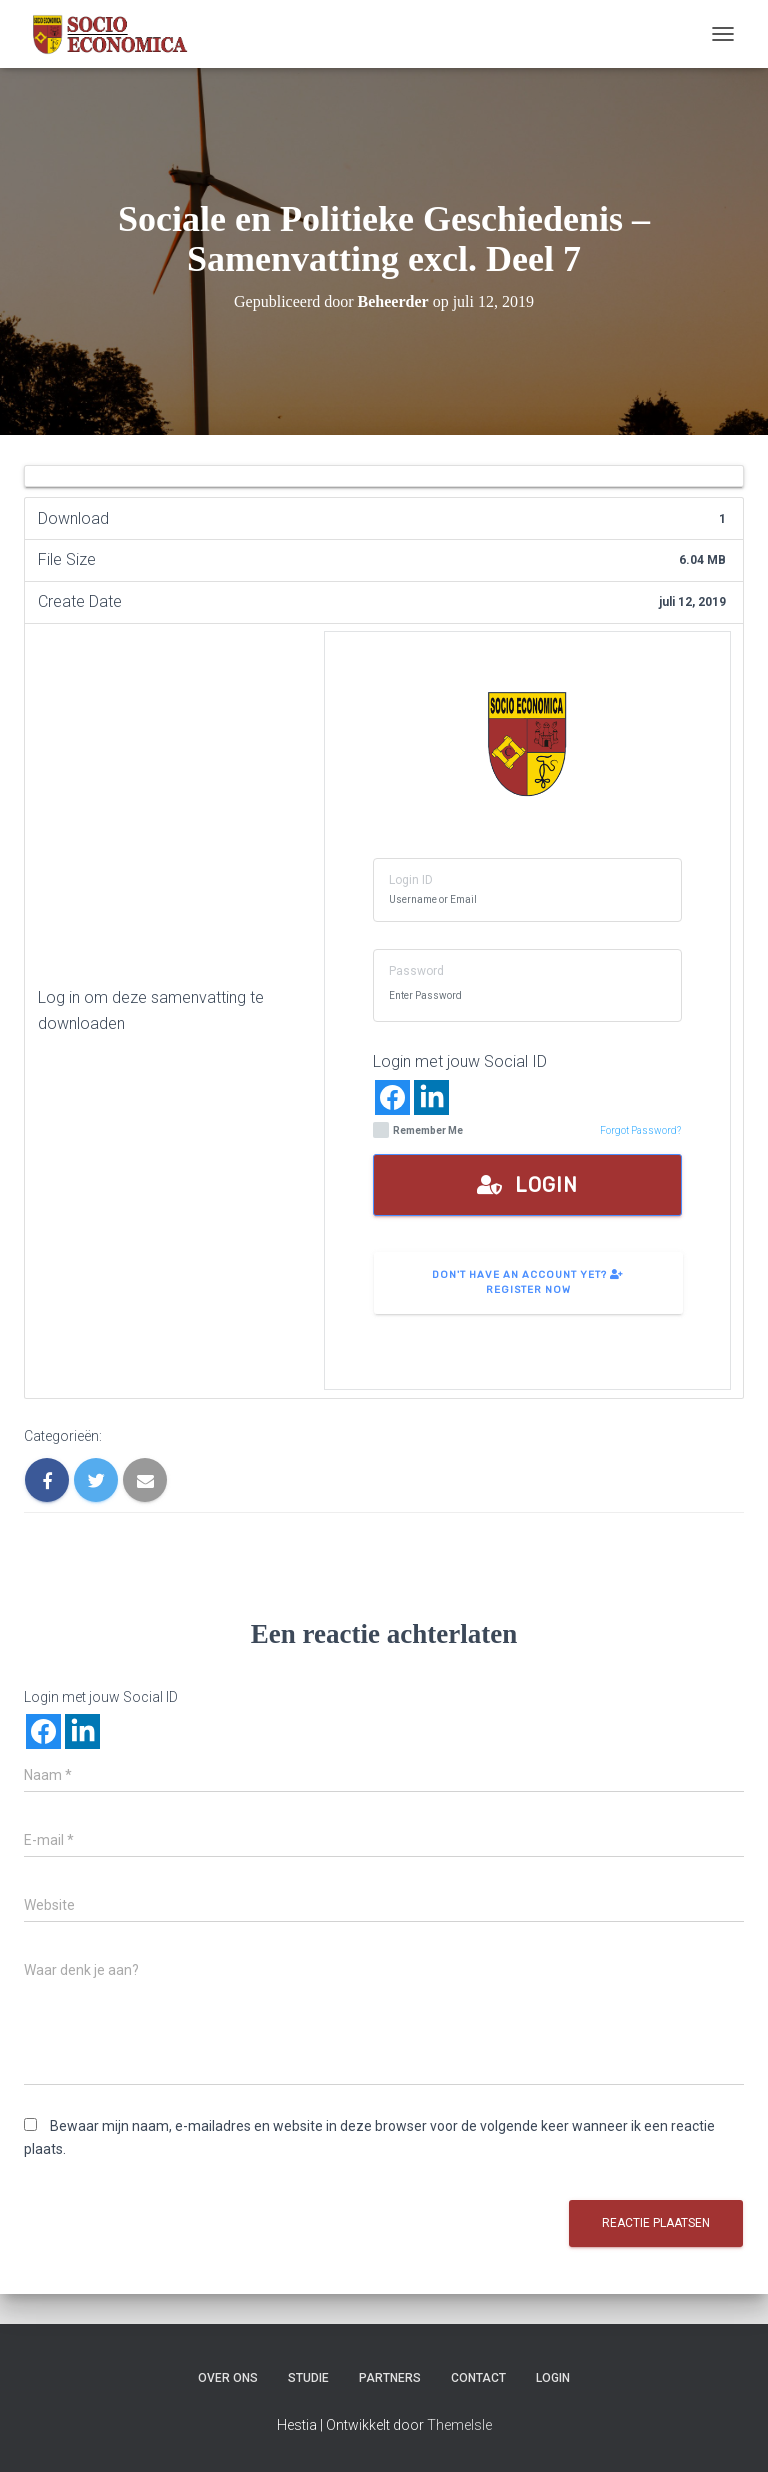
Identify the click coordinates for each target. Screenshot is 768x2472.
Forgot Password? (640, 1130)
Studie (308, 2378)
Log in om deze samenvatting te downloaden (151, 1010)
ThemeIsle (459, 2425)
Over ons (228, 2378)
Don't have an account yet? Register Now (528, 1282)
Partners (390, 2378)
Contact (478, 2378)
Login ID (411, 880)
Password (416, 971)
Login (527, 1185)
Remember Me (418, 1130)
